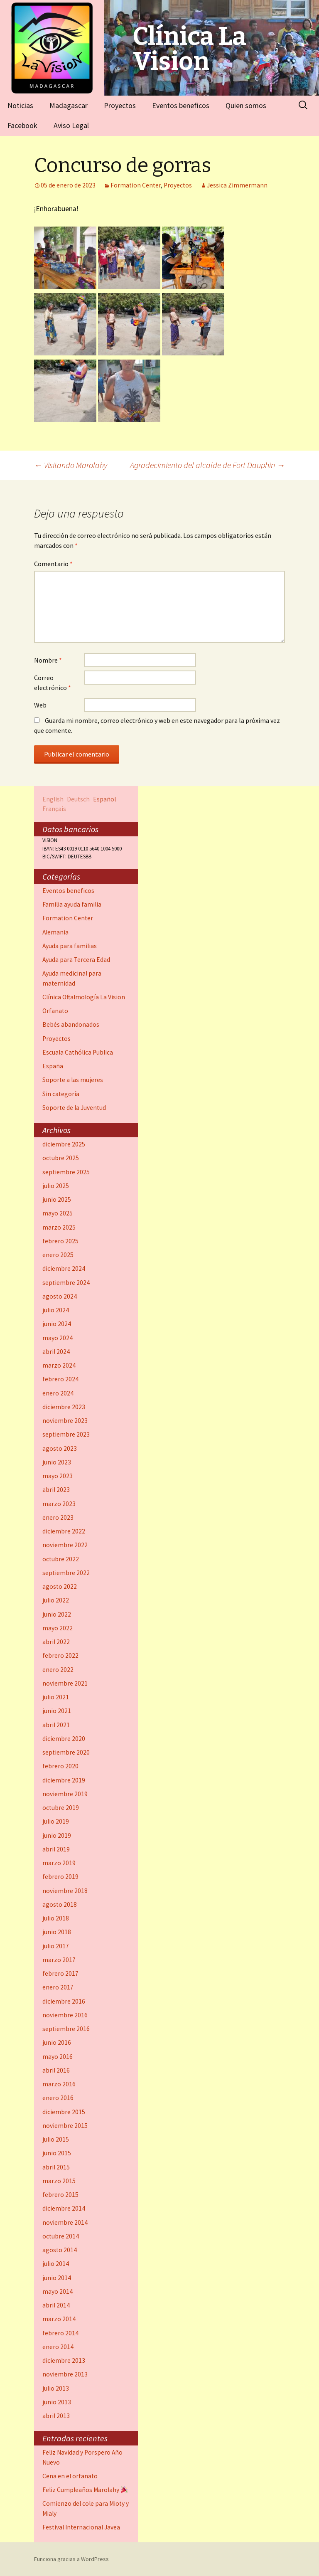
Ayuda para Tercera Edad (76, 960)
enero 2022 (58, 1670)
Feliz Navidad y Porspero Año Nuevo (82, 2457)
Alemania (55, 932)
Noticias (20, 105)
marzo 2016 (59, 2084)
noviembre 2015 (65, 2126)
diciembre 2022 (63, 1531)
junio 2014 (56, 2278)
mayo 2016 (57, 2057)
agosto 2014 (59, 2250)
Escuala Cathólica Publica (77, 1052)
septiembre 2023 (66, 1434)
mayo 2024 (57, 1338)
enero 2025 (58, 1255)
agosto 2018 (59, 1904)
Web (40, 705)
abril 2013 (56, 2416)
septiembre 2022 (66, 1573)
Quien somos (246, 105)
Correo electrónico (52, 682)
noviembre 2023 (65, 1421)
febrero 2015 (60, 2195)
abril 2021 (56, 1725)
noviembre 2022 (65, 1545)
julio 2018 (55, 1918)
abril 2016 (56, 2070)
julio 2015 (55, 2139)
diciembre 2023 (63, 1407)
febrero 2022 (60, 1655)
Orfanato (55, 1011)
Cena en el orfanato (70, 2476)
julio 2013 (55, 2388)
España (52, 1066)
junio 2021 (56, 1711)
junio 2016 (56, 2042)
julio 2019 (55, 1821)
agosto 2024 (59, 1296)
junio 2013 (56, 2402)
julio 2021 (55, 1697)
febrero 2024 (60, 1379)
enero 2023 (58, 1517)
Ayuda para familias (69, 946)
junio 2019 (56, 1835)
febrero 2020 (60, 1766)
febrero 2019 (60, 1877)
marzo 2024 (59, 1365)
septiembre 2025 (66, 1172)
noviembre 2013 (65, 2374)
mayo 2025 (57, 1213)
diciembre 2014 (63, 2208)
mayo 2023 (57, 1476)
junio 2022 (56, 1614)
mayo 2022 (57, 1628)
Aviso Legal (71, 125)
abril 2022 (56, 1642)
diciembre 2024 (63, 1268)
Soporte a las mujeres (72, 1080)
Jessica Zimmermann (237, 185)
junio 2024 (56, 1324)
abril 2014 (56, 2305)
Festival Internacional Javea (81, 2527)
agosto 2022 (59, 1586)
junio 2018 (56, 1932)
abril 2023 (56, 1490)
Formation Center (135, 185)
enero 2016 (58, 2098)
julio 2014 (55, 2264)
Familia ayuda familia (71, 904)
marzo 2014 (59, 2319)
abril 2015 (56, 2167)
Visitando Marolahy (70, 465)
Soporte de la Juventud (74, 1108)
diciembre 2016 (63, 2001)
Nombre (48, 660)
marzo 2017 (59, 1960)
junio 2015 (56, 2153)
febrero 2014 (60, 2333)
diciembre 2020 (63, 1739)
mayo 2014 (57, 2291)
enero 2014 (58, 2347)
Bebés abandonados (70, 1024)
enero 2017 (58, 1987)
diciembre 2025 (63, 1144)
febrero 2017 (60, 1973)
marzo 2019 (59, 1863)
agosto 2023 (59, 1448)
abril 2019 (56, 1849)
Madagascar (68, 105)
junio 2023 (56, 1462)
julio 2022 (55, 1600)
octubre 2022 (60, 1559)
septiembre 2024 (66, 1283)
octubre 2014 (60, 2236)
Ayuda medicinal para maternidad (71, 978)
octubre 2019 (60, 1808)
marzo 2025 (59, 1227)
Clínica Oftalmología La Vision (83, 997)
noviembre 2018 (65, 1891)
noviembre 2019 (65, 1794)
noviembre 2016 (65, 2015)
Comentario (53, 564)
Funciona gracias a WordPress (71, 2559)
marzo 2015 (59, 2181)
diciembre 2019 (63, 1780)
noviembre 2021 (65, 1683)
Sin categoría (60, 1094)
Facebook (22, 125)
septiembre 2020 (66, 1752)
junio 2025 (56, 1199)
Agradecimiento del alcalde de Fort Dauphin (207, 465)
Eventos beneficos (180, 105)
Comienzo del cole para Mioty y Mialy (85, 2508)
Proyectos (120, 105)
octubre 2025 (60, 1158)
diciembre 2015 (63, 2112)
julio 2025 (55, 1186)
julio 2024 (55, 1310)
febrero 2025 (60, 1241)
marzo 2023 (59, 1504)
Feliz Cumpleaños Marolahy (85, 2490)
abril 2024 (56, 1352)
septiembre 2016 (66, 2029)
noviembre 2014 (65, 2222)
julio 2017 (55, 1946)
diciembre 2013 (63, 2360)
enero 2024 (58, 1393)
